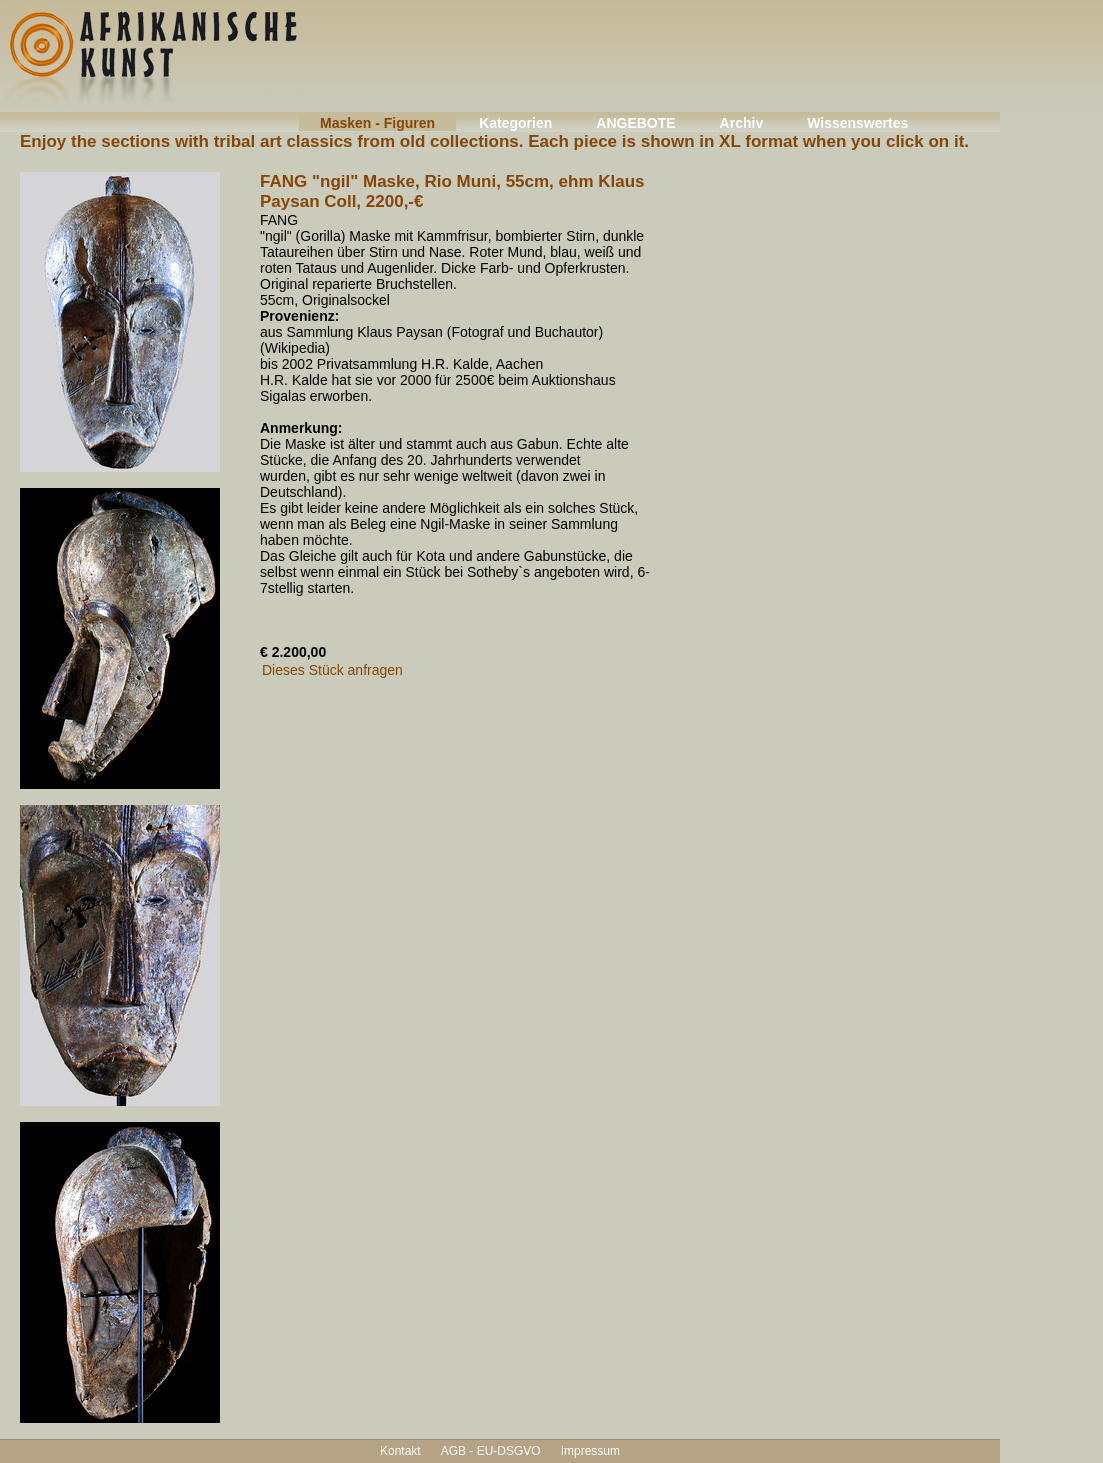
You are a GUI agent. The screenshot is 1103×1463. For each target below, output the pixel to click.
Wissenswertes (857, 123)
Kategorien (515, 123)
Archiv (742, 123)
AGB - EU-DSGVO (491, 1451)
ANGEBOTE (635, 123)
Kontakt (400, 1451)
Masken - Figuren (377, 123)
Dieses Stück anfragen (332, 670)
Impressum (590, 1451)
